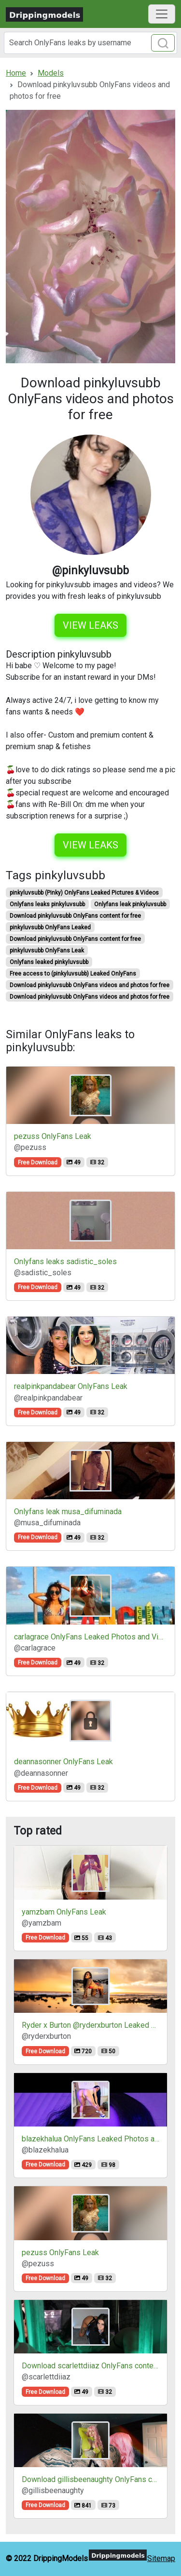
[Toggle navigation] (161, 14)
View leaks (90, 625)
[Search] (90, 43)
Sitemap (161, 2558)
